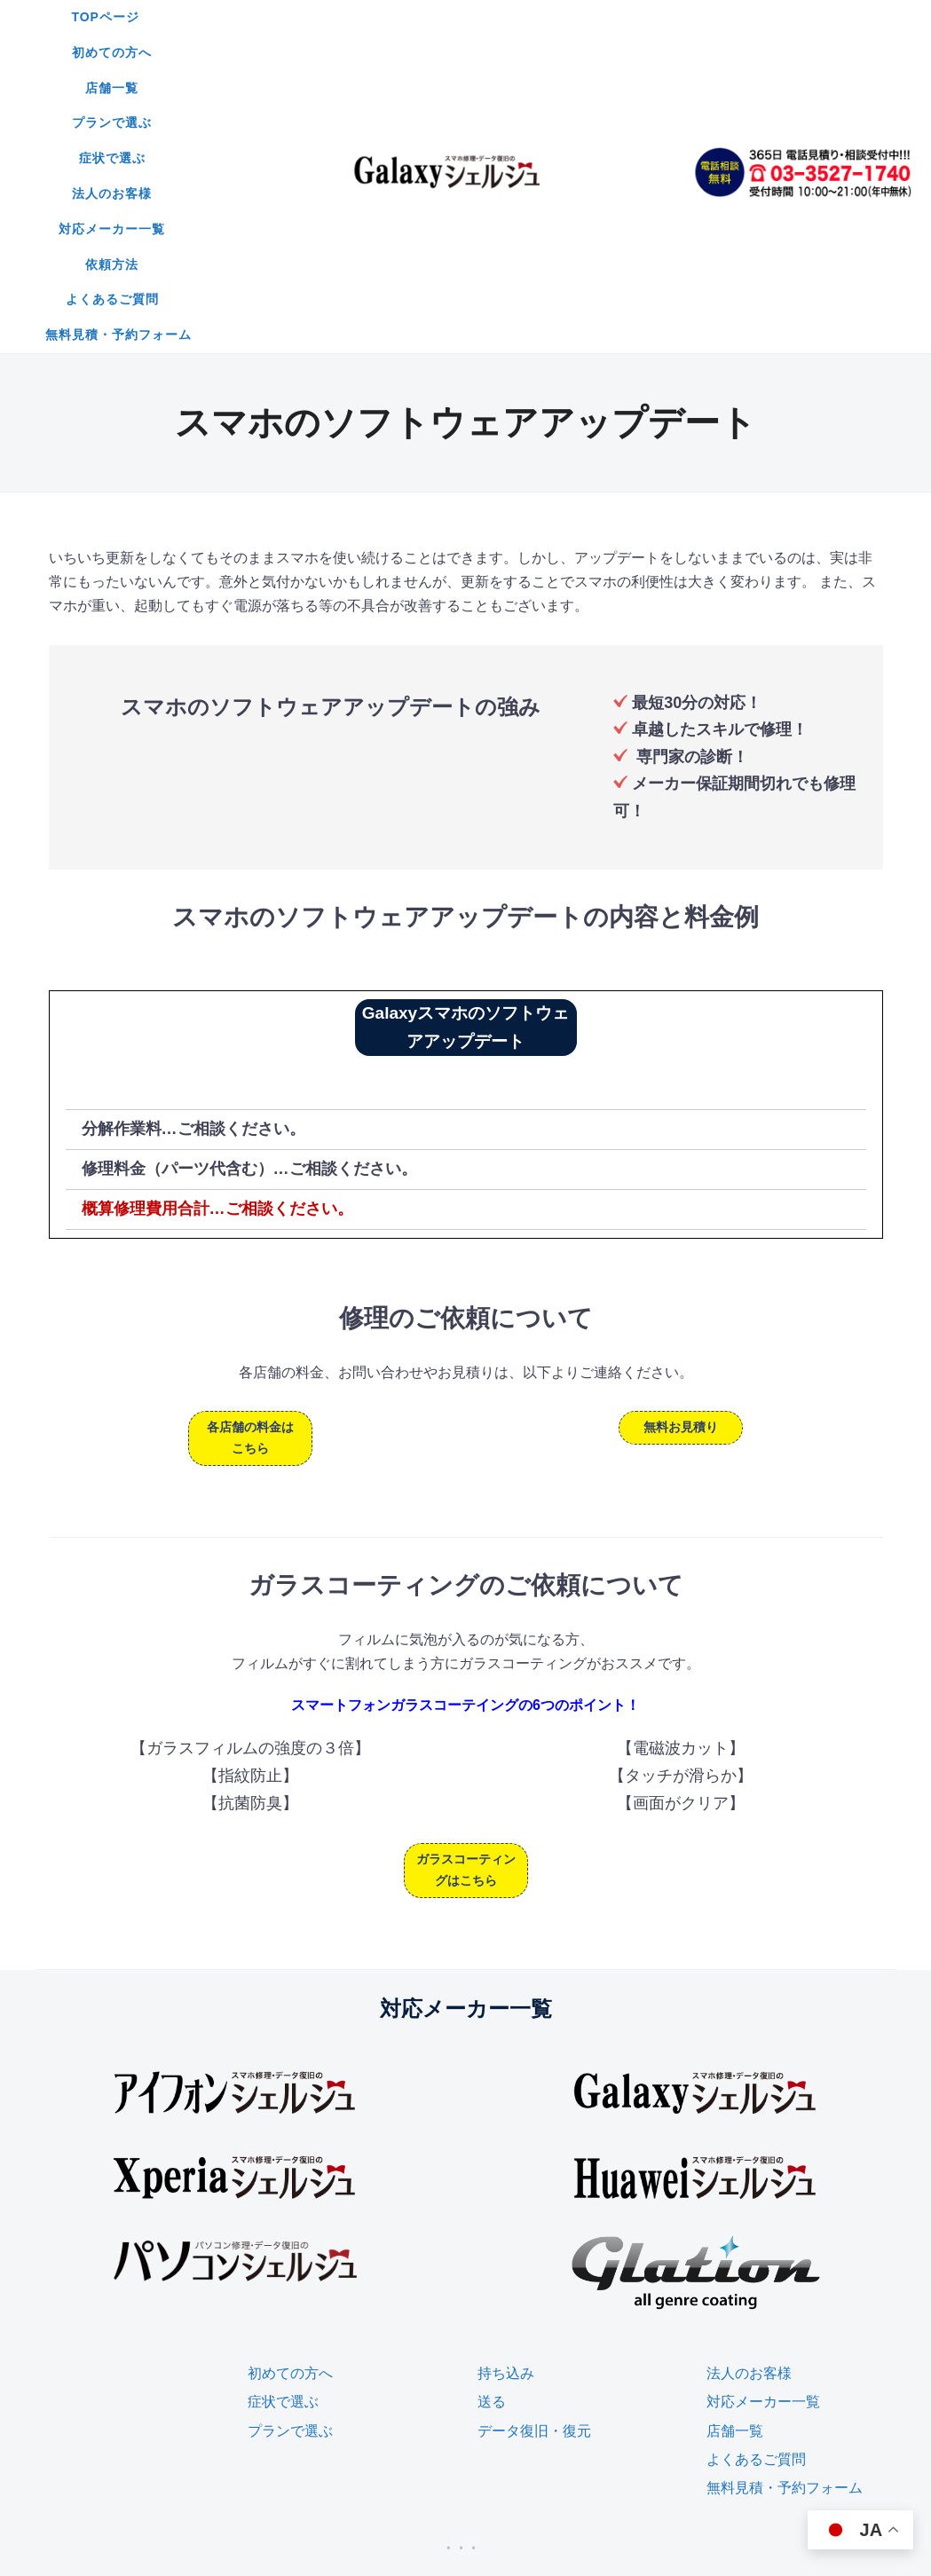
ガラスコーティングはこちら (466, 1622)
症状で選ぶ (634, 17)
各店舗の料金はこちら (250, 1190)
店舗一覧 (432, 17)
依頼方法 (500, 52)
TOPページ (230, 17)
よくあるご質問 (604, 52)
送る (491, 2154)
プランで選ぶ (530, 17)
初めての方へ (335, 17)
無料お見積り (680, 1179)
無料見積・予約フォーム (445, 88)
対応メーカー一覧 (389, 52)
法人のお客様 (265, 52)
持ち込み (505, 2125)
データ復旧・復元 (534, 2183)
